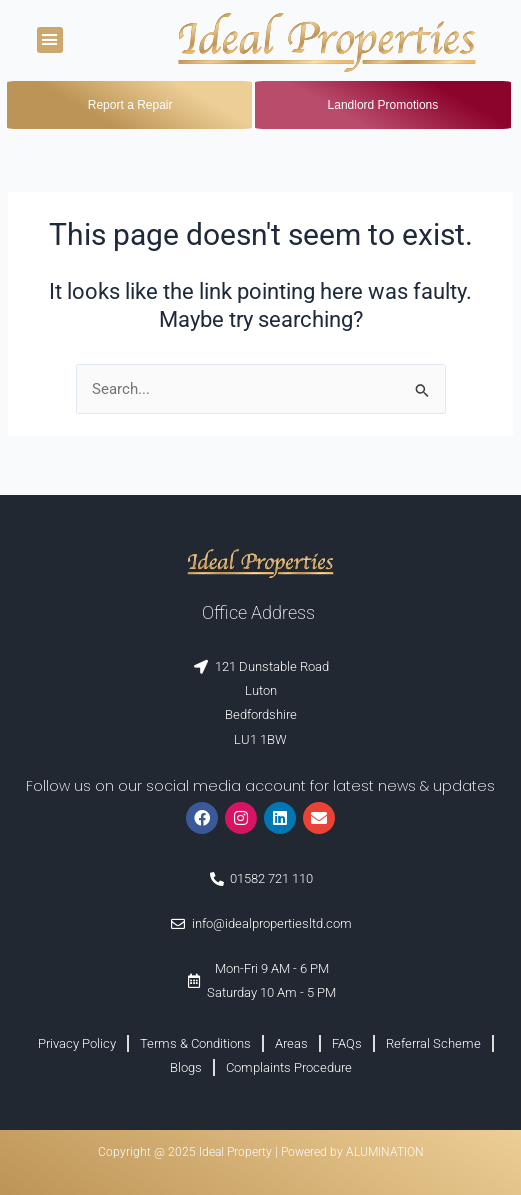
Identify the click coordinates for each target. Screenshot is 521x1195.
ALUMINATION (385, 1152)
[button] (50, 40)
